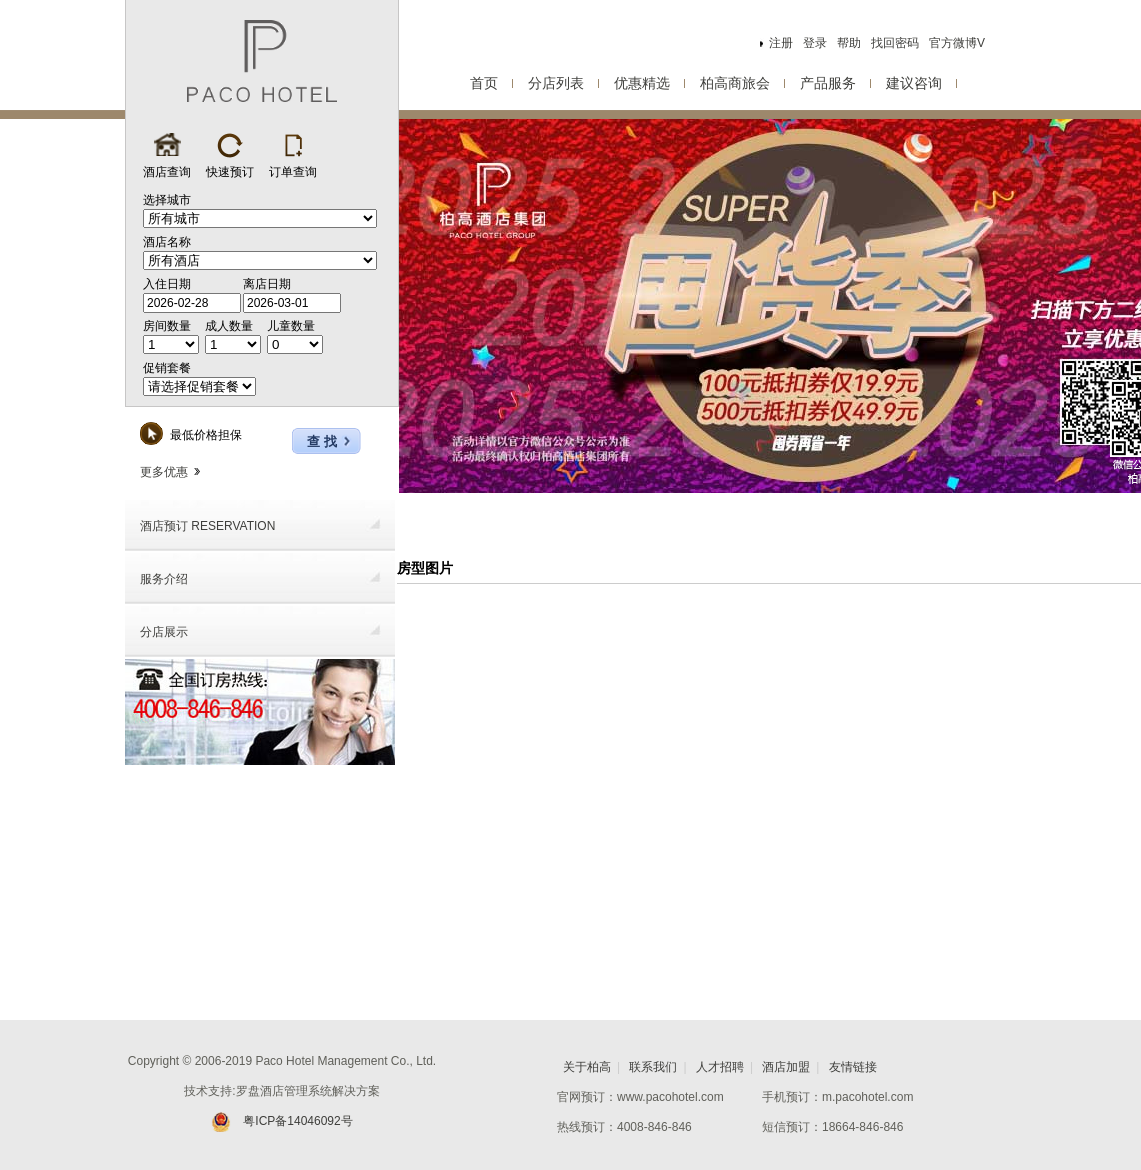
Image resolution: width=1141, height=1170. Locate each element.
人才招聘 (720, 1067)
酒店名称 (167, 242)
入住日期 (167, 284)
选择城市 (167, 200)
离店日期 (267, 284)
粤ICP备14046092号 (281, 1121)
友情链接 (853, 1067)
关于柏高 (587, 1067)
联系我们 (653, 1067)
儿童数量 (291, 326)
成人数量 (229, 326)
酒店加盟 (786, 1067)
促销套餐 (167, 368)
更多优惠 (170, 472)
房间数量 (167, 326)
